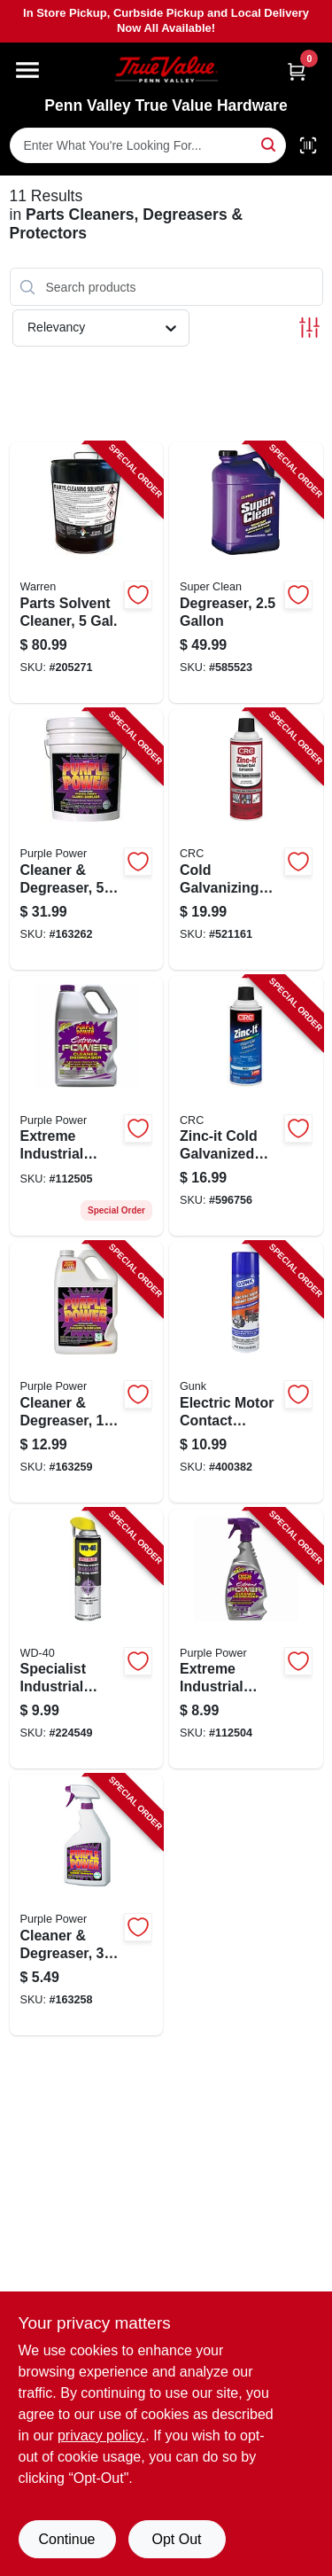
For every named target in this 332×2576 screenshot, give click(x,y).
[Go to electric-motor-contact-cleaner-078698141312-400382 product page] (246, 1372)
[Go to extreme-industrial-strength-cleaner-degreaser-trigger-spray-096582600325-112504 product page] (246, 1639)
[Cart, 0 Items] (296, 71)
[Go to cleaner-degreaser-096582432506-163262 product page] (87, 839)
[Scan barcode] (308, 145)
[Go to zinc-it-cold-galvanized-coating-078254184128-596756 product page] (246, 1106)
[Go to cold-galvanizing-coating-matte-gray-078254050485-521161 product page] (246, 839)
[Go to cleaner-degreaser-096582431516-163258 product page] (87, 1905)
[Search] (269, 144)
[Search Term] (148, 145)
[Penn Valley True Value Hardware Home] (166, 69)
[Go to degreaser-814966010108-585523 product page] (246, 572)
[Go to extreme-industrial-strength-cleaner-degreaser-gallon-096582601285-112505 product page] (87, 1106)
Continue (66, 2539)
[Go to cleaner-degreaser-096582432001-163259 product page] (87, 1372)
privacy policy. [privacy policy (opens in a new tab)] (101, 2435)
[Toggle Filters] (309, 327)
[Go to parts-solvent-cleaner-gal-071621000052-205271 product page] (87, 572)
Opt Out (176, 2539)
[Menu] (27, 70)
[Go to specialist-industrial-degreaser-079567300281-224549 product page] (87, 1639)
